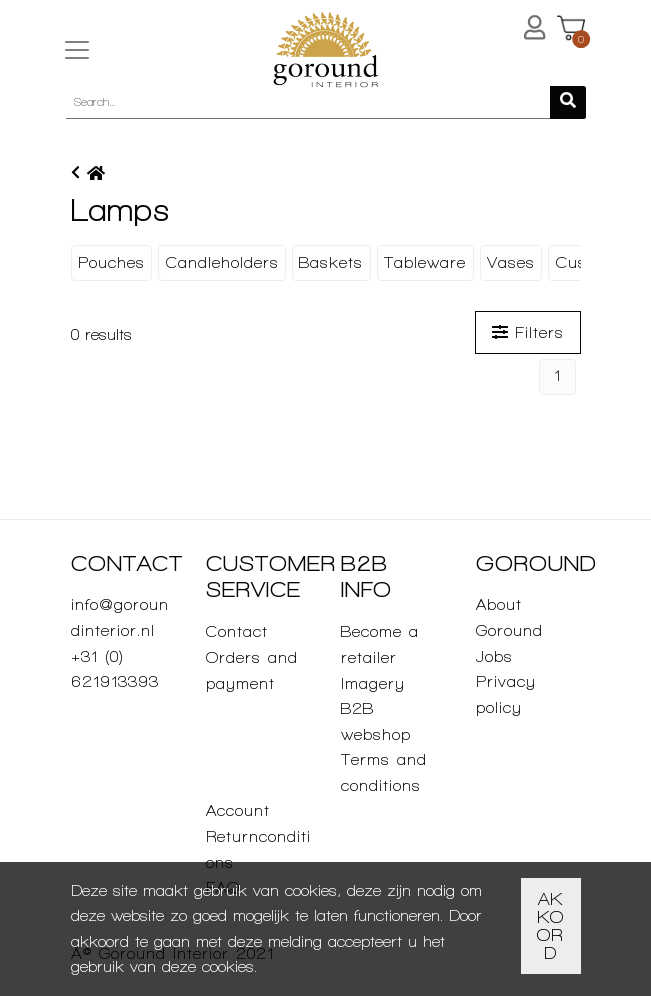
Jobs (494, 656)
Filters (528, 332)
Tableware (425, 262)
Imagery (373, 683)
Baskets (331, 262)
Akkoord (550, 925)
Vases (511, 262)
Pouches (111, 262)
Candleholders (222, 262)
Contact (237, 631)
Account (238, 810)
